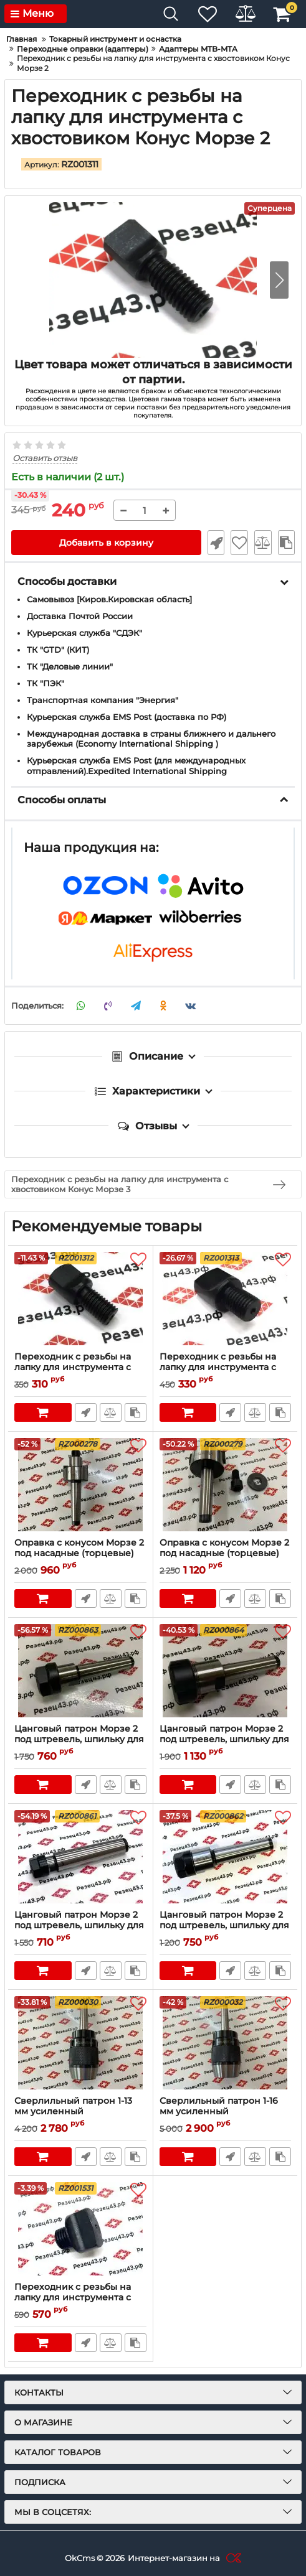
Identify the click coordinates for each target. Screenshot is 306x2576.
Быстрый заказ (216, 542)
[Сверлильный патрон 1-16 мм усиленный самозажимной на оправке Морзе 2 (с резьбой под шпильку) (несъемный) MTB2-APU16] (226, 2042)
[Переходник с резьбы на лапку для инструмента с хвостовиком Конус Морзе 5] (80, 2228)
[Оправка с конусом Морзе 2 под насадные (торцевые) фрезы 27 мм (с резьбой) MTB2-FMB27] (226, 1484)
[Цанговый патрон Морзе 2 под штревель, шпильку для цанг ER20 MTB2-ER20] (80, 1670)
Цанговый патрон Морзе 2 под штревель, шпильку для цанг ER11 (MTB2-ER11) (79, 1925)
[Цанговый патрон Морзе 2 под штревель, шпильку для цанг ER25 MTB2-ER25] (226, 1670)
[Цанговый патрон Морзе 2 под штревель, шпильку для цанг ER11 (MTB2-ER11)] (80, 1856)
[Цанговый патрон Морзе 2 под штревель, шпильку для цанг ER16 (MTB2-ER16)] (226, 1856)
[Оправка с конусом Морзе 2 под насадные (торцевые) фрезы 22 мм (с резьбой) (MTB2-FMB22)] (80, 1484)
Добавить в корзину (106, 542)
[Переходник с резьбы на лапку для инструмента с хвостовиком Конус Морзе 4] (226, 1298)
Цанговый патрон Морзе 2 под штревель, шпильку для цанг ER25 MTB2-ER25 (224, 1739)
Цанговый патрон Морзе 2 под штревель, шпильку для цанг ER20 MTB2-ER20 (79, 1739)
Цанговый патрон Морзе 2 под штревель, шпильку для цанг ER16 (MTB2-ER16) (224, 1925)
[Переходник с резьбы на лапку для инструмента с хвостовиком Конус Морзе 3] (80, 1298)
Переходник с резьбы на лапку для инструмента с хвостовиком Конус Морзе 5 (80, 2297)
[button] (279, 280)
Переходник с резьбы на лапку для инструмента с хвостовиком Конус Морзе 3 (80, 1367)
